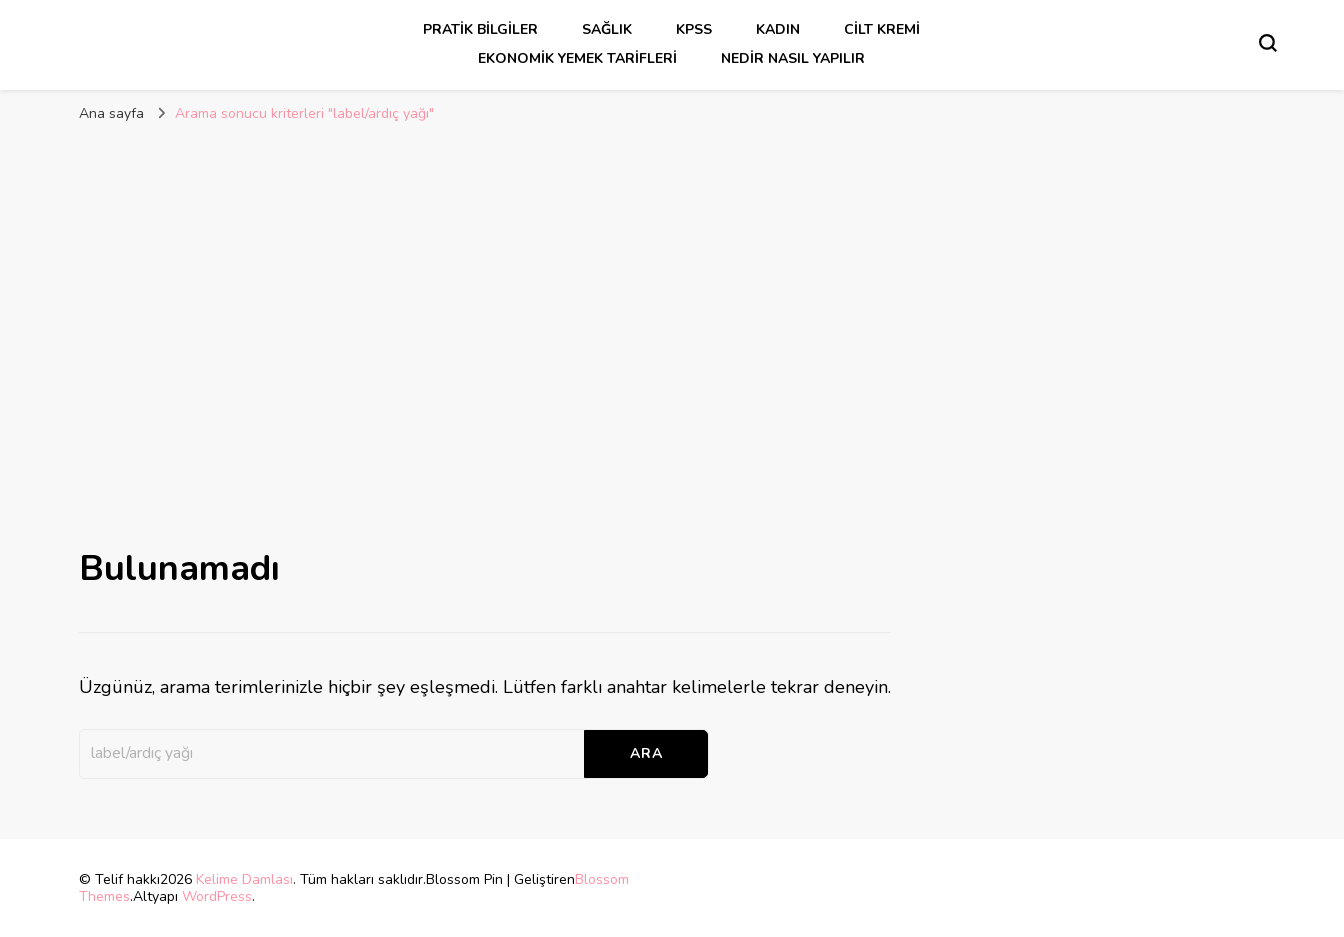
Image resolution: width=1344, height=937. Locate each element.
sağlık (607, 29)
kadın (778, 29)
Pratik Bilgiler (480, 29)
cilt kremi (882, 29)
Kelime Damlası (244, 879)
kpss (694, 29)
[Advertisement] (672, 284)
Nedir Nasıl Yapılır (793, 58)
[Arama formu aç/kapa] (1268, 43)
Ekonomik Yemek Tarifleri (577, 58)
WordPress (217, 896)
